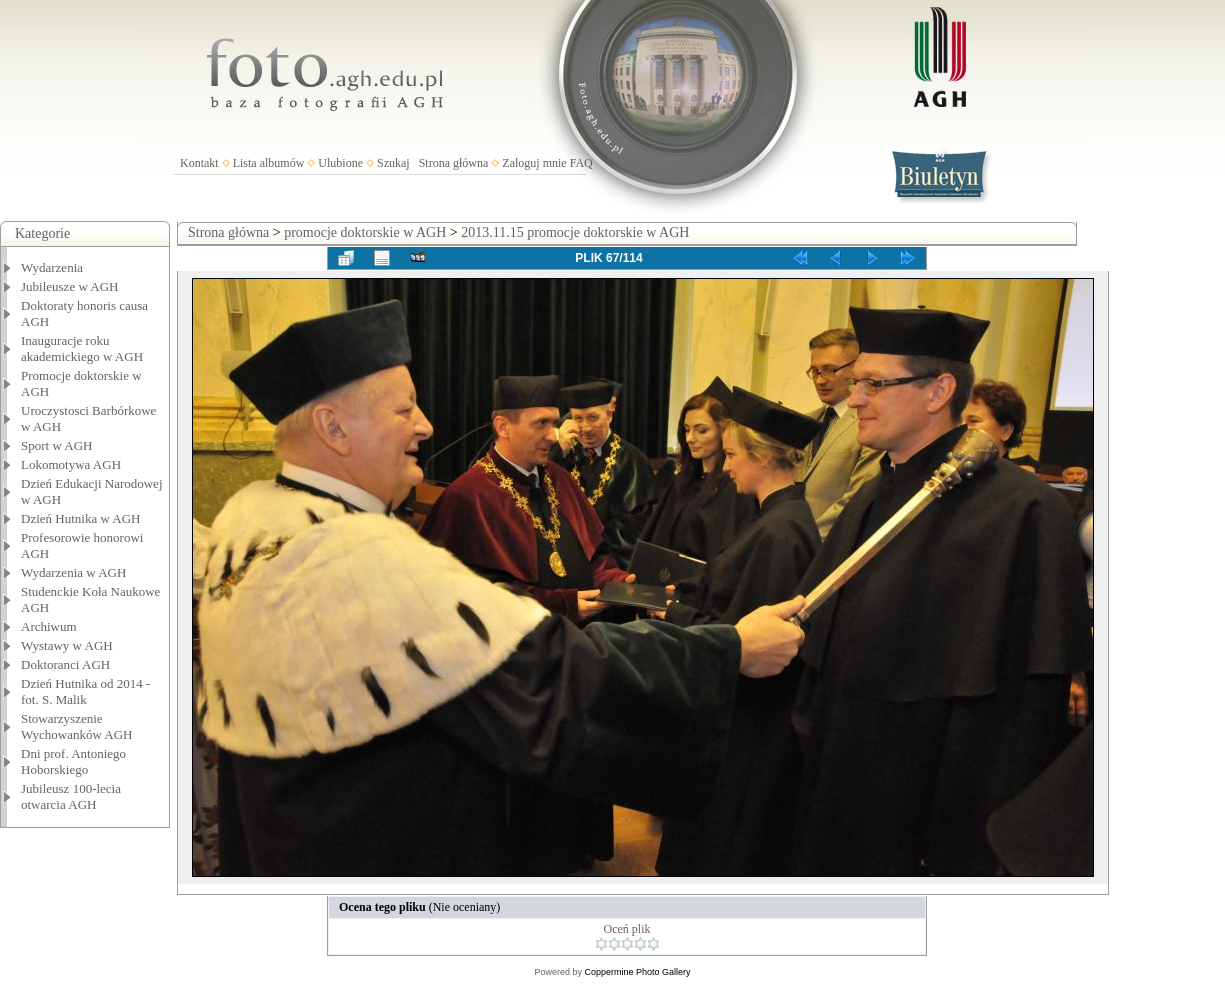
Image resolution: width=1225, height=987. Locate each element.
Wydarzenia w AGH (73, 572)
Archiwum (49, 626)
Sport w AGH (57, 445)
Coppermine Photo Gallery (637, 972)
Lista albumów (269, 163)
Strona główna (454, 163)
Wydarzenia (52, 267)
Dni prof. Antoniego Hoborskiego (73, 761)
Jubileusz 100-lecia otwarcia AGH (71, 796)
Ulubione (340, 163)
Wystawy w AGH (67, 645)
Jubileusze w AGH (70, 286)
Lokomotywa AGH (71, 464)
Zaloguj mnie (534, 163)
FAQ (581, 163)
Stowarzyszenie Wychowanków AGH (77, 726)
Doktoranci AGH (65, 664)
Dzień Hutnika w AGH (81, 518)
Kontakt (199, 163)
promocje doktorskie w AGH (365, 232)
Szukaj (393, 163)
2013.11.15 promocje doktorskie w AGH (575, 232)
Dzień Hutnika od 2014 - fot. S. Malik (85, 691)
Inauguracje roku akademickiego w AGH (82, 348)
